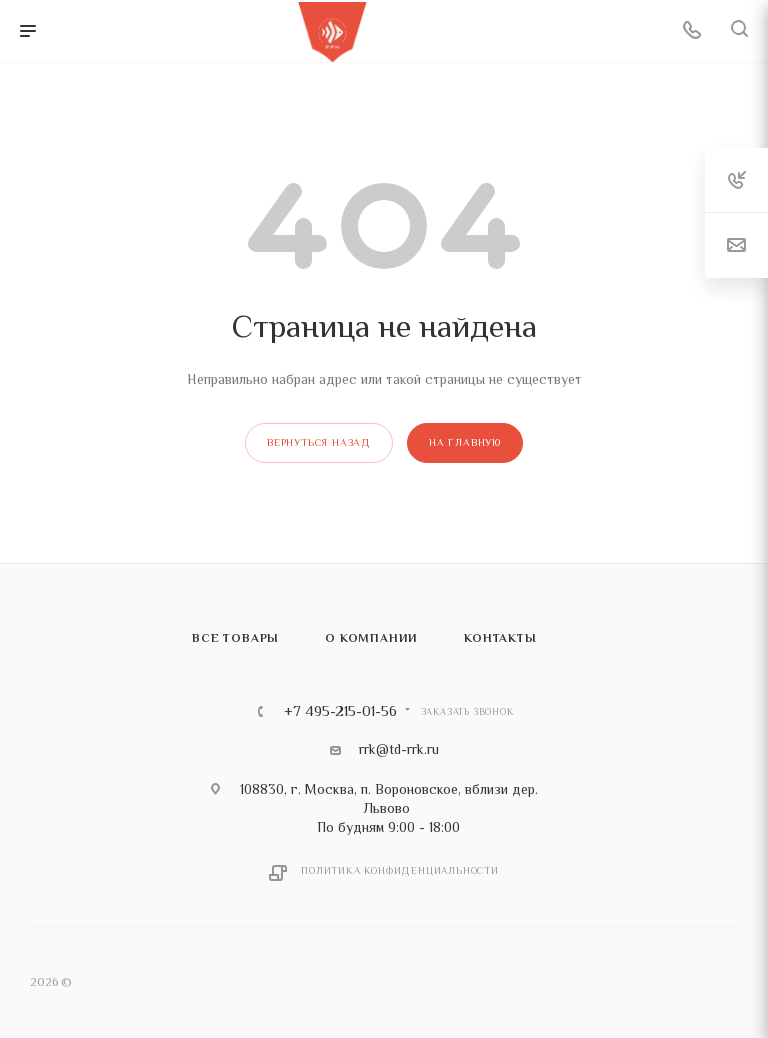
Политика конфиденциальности (400, 870)
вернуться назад (319, 442)
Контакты (500, 638)
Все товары (235, 638)
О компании (371, 638)
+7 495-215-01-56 (340, 711)
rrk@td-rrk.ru (399, 749)
